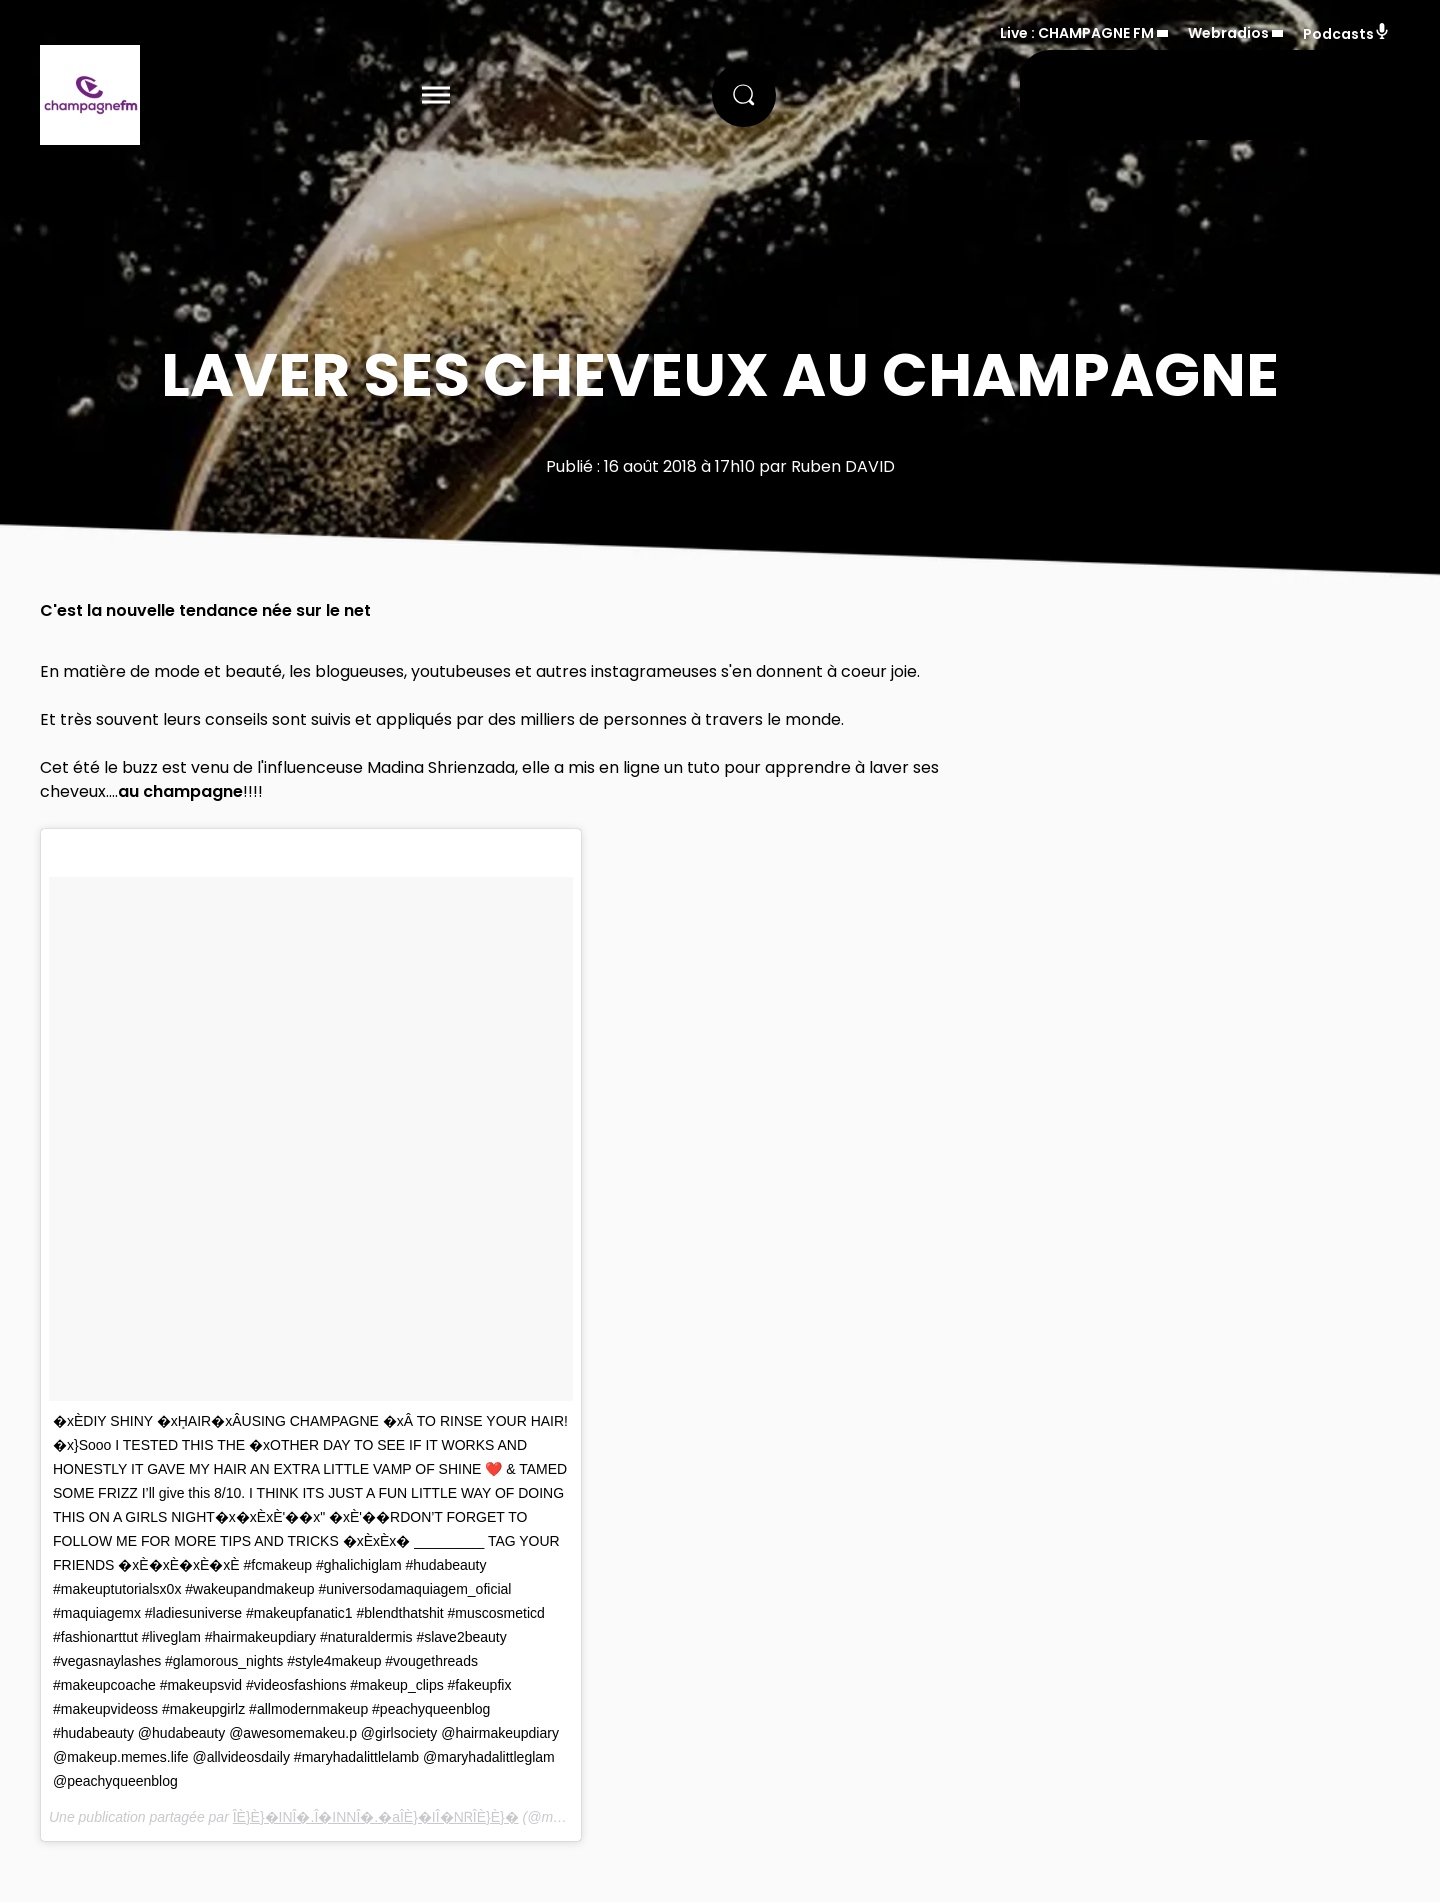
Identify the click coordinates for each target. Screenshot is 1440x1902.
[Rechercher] (744, 95)
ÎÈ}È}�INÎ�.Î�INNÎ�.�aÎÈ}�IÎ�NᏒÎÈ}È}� (376, 1817)
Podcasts (1346, 33)
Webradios (1228, 33)
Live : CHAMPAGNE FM (1077, 33)
